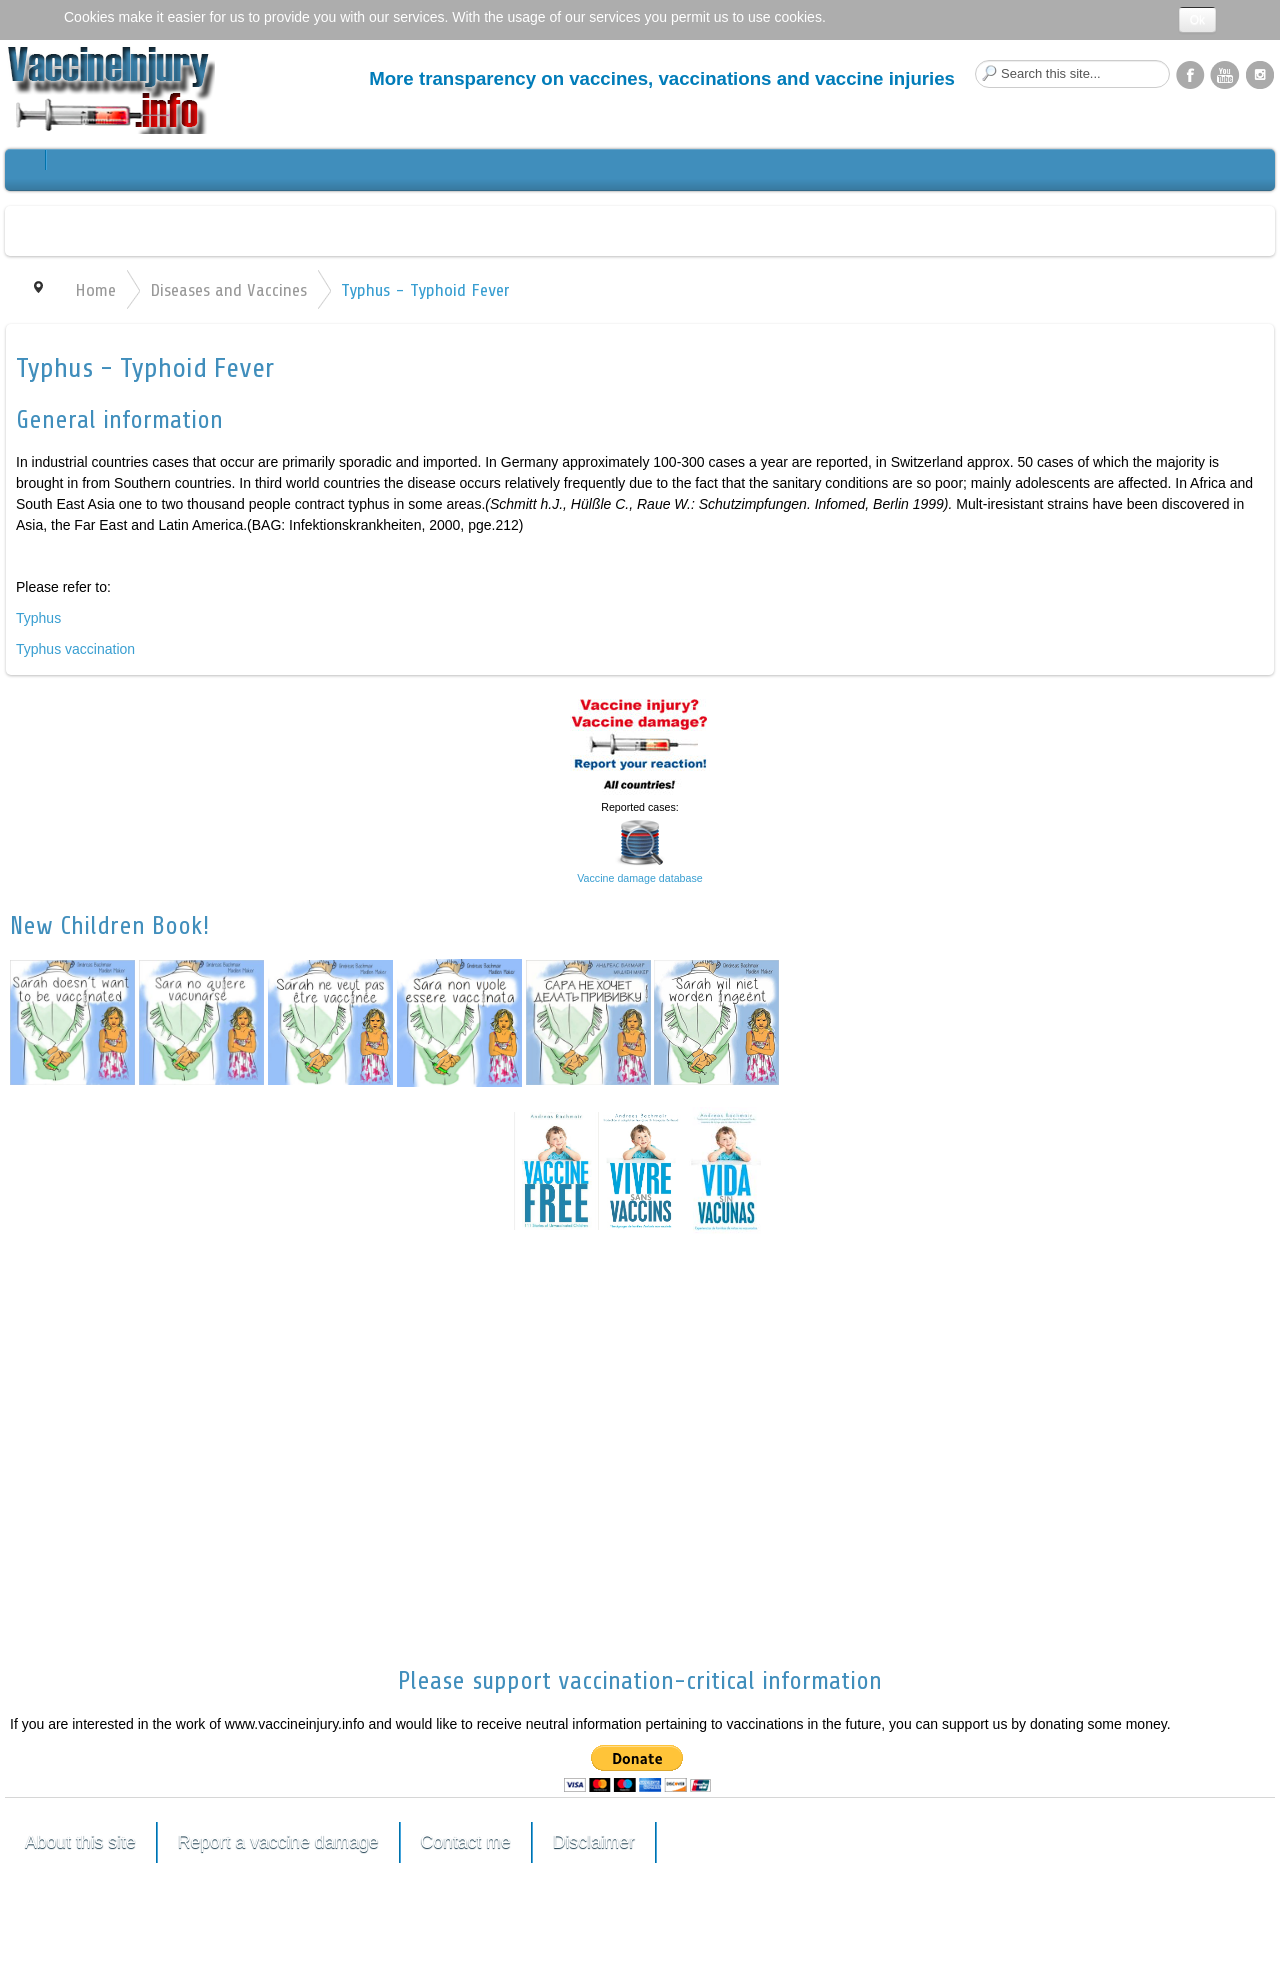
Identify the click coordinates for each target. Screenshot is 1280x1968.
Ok (1197, 20)
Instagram (1260, 74)
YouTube (1225, 74)
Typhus (38, 618)
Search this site (975, 60)
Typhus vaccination (75, 649)
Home (95, 290)
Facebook (1190, 74)
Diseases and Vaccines (228, 290)
